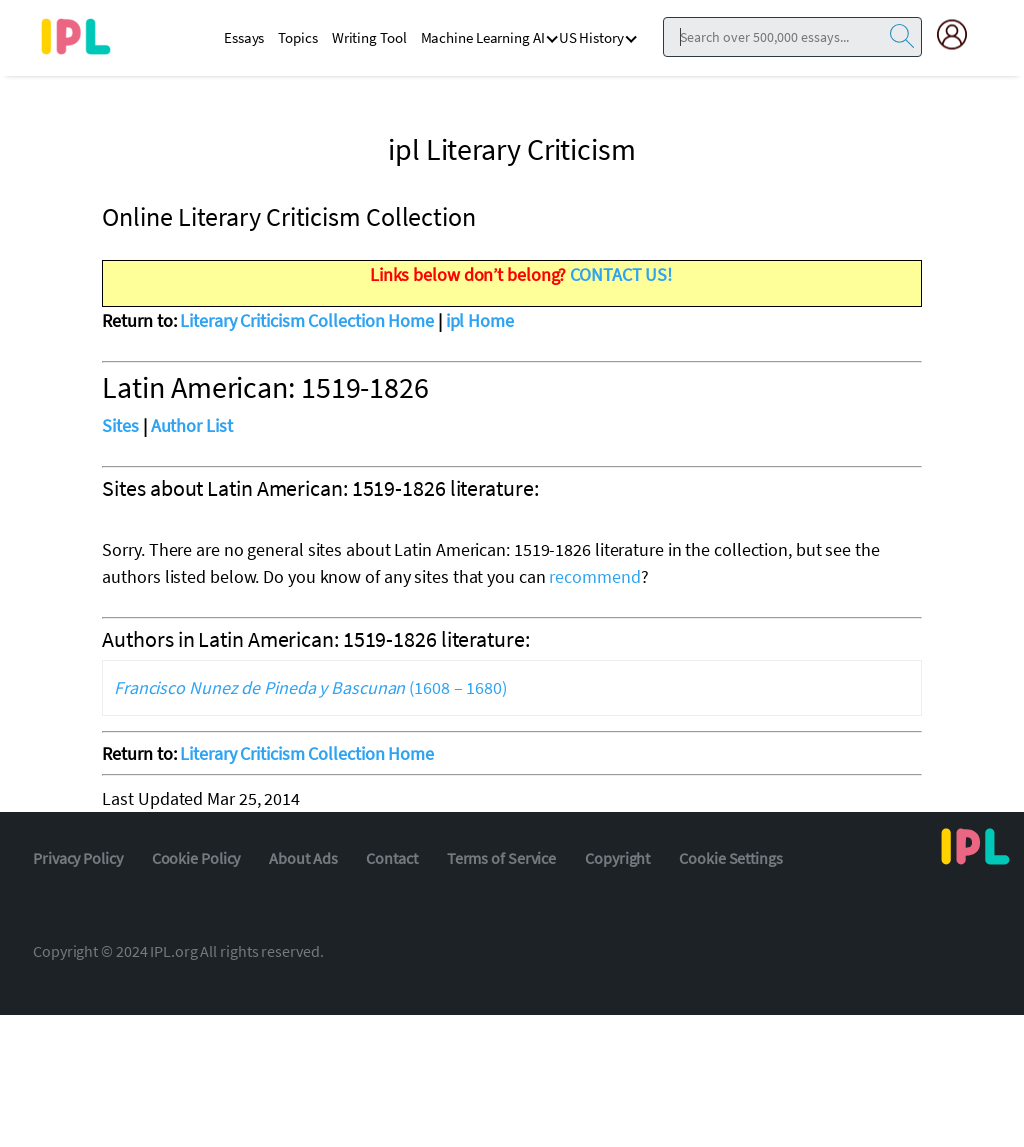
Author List (192, 425)
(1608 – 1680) (310, 687)
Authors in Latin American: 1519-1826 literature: (315, 639)
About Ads (303, 858)
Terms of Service (501, 858)
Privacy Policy (78, 858)
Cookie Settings (731, 858)
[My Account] (960, 34)
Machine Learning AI (483, 37)
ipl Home (480, 320)
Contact (391, 858)
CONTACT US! (621, 274)
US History (591, 37)
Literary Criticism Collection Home (307, 320)
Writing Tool (369, 37)
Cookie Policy (196, 858)
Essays (244, 37)
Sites (120, 425)
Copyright (617, 858)
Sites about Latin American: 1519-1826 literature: (320, 488)
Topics (297, 37)
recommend (594, 576)
